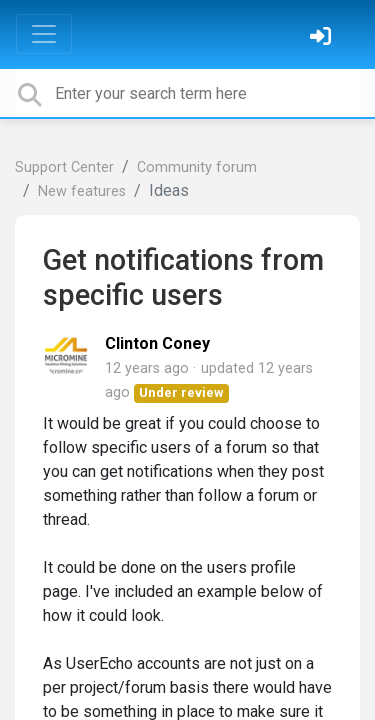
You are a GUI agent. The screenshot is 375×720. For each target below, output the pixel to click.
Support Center (64, 167)
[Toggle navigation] (44, 34)
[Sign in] (323, 38)
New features (82, 191)
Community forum (197, 167)
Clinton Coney (157, 343)
